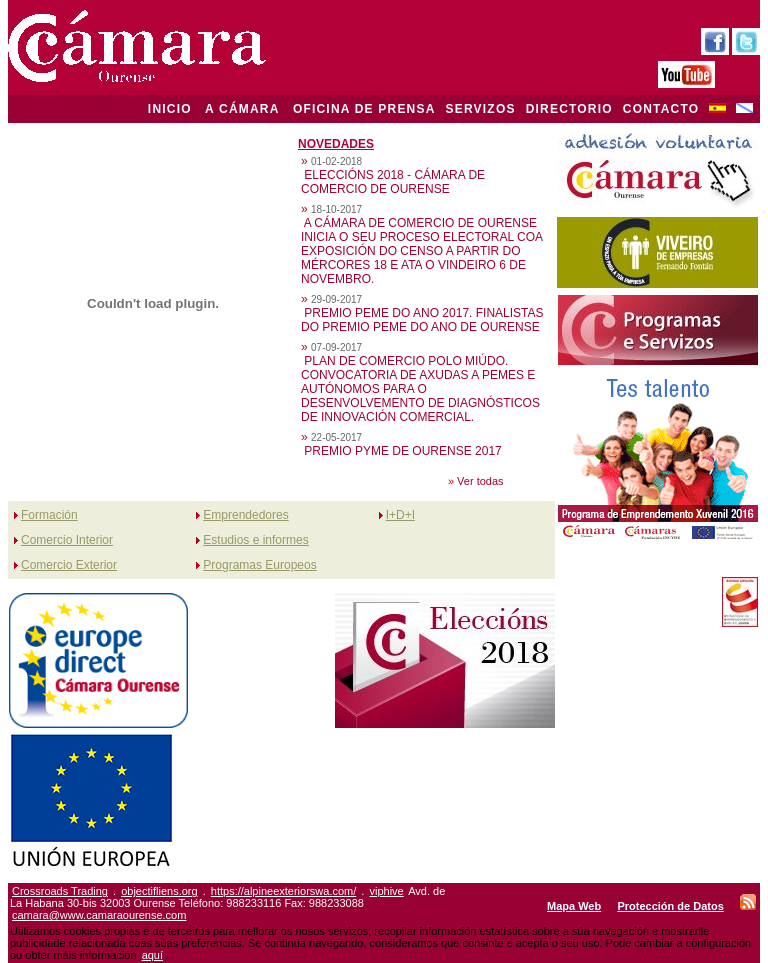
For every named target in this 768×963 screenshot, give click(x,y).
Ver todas (480, 481)
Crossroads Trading (60, 891)
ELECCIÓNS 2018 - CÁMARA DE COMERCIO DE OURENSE (393, 182)
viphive (386, 891)
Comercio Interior (67, 540)
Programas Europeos (259, 565)
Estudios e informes (255, 540)
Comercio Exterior (69, 565)
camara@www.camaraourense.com (99, 915)
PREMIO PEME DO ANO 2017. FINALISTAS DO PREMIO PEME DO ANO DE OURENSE (422, 320)
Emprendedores (245, 515)
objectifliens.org (159, 891)
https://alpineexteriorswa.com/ (284, 891)
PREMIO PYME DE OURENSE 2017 (402, 451)
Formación (49, 515)
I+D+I (400, 515)
